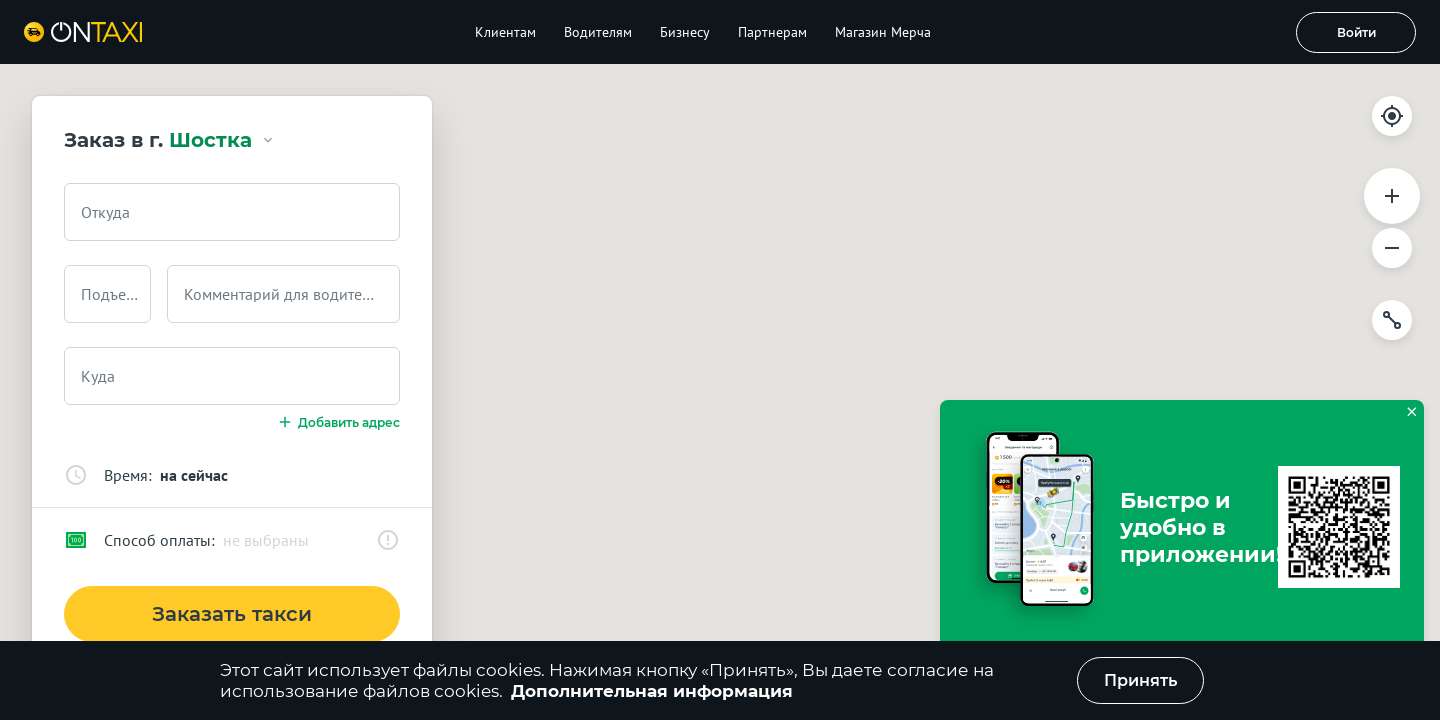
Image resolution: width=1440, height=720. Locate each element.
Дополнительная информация (652, 691)
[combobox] (232, 212)
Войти (1356, 32)
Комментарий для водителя (281, 294)
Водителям (598, 32)
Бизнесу (685, 32)
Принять (1140, 680)
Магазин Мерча (883, 32)
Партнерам (772, 32)
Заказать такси (232, 614)
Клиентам (505, 32)
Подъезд (111, 294)
